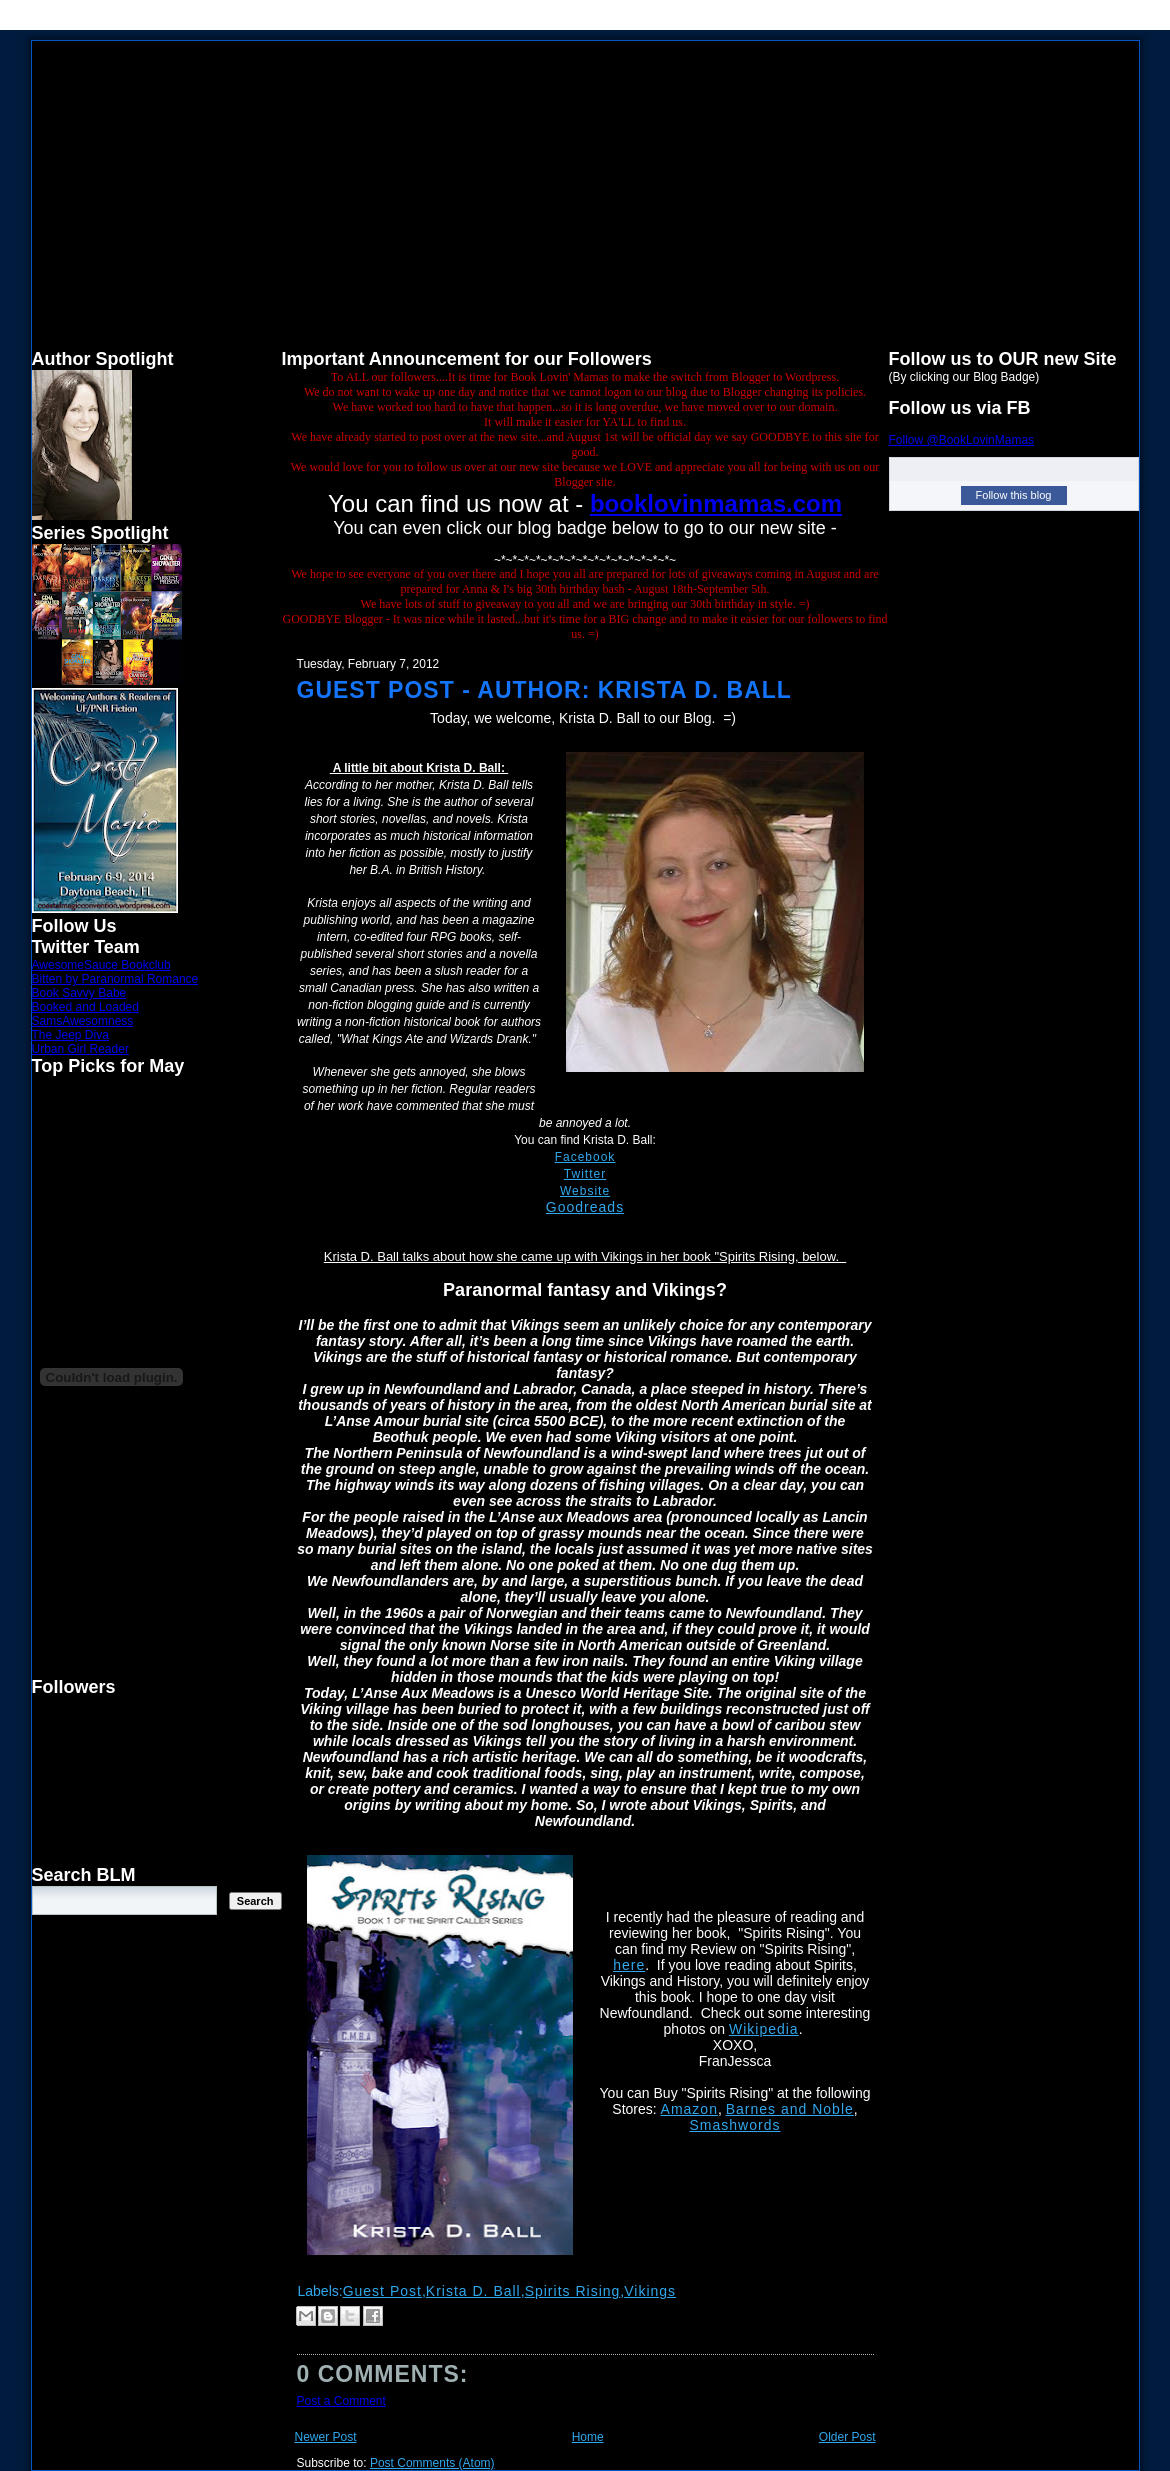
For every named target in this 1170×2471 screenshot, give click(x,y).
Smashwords (735, 2125)
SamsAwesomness (83, 1021)
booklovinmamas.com (716, 503)
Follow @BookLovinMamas (962, 440)
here (629, 1965)
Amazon (689, 2109)
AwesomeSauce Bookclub (101, 965)
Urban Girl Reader (80, 1049)
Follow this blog (1014, 495)
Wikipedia (764, 2029)
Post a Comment (341, 2401)
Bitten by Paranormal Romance (115, 979)
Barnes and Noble (790, 2109)
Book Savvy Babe (79, 993)
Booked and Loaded (85, 1007)
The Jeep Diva (70, 1035)
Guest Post (382, 2291)
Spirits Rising (573, 2291)
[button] (585, 2045)
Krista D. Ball (473, 2291)
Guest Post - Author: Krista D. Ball (544, 690)
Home (588, 2437)
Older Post (847, 2437)
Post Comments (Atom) (432, 2463)
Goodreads (585, 1207)
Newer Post (326, 2437)
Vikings (650, 2291)
